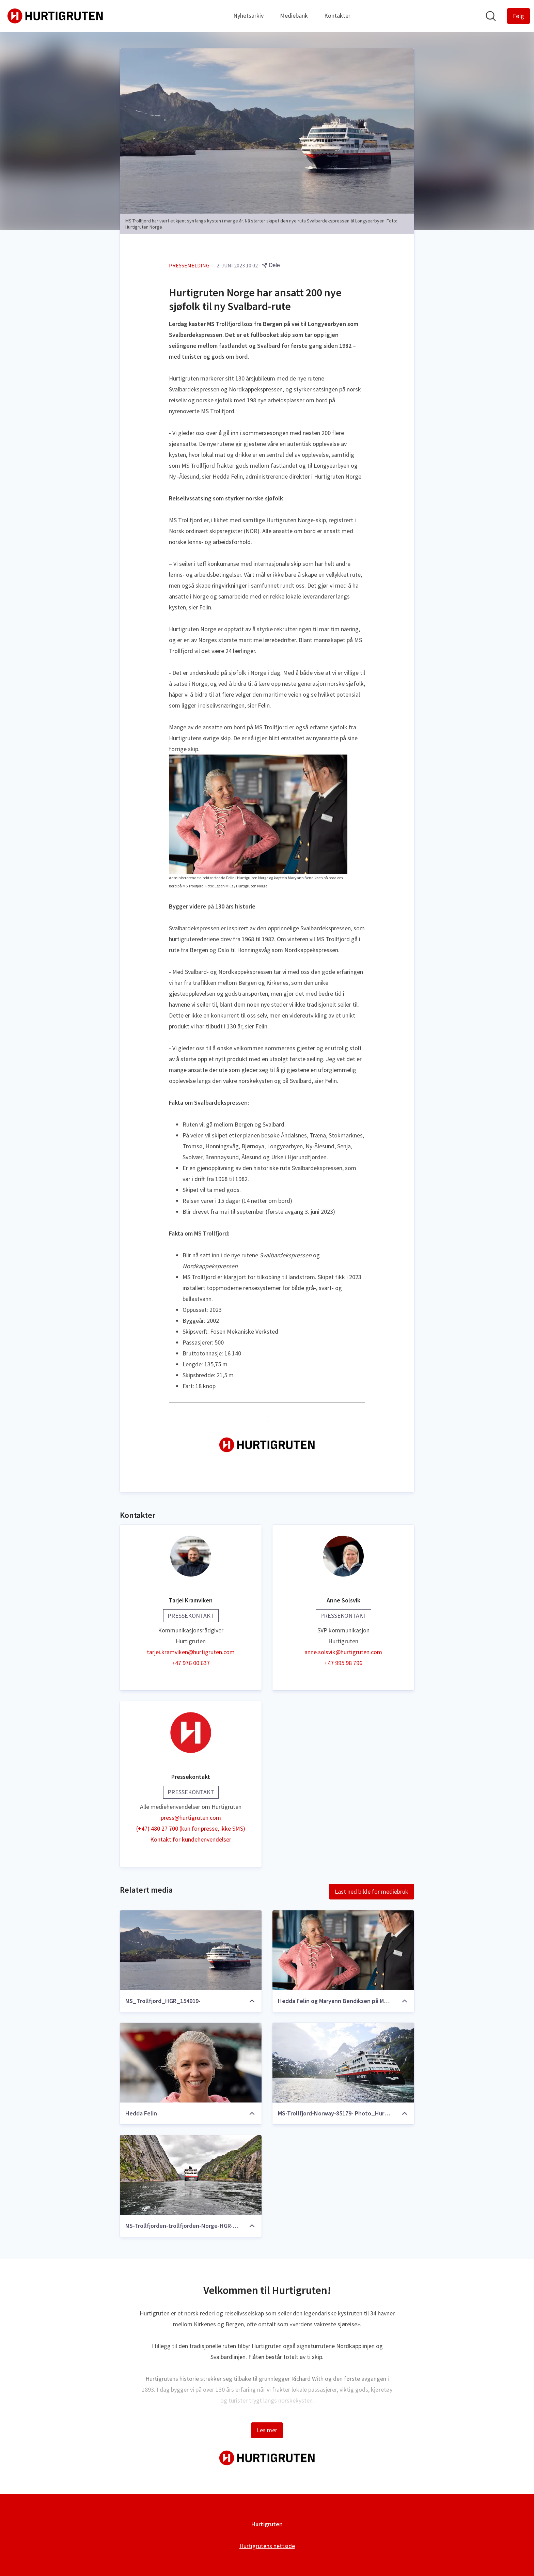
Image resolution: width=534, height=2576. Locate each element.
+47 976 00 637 (191, 1663)
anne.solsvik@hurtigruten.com (343, 1652)
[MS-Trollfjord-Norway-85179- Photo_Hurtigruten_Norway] (343, 2063)
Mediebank (294, 15)
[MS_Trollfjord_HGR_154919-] (191, 1950)
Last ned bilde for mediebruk (371, 1892)
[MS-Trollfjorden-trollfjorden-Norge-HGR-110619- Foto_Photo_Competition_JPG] (191, 2175)
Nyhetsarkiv (248, 15)
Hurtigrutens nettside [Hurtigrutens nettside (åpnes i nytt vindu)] (267, 2546)
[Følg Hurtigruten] (518, 16)
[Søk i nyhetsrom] (490, 16)
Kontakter (337, 15)
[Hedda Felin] (191, 2063)
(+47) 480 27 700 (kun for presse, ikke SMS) (190, 1829)
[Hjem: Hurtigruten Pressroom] (55, 16)
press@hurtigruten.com (191, 1818)
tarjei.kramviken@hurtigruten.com (191, 1652)
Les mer (267, 2430)
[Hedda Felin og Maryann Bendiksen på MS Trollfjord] (343, 1950)
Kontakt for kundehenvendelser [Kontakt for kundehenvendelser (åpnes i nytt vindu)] (190, 1840)
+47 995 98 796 (343, 1663)
